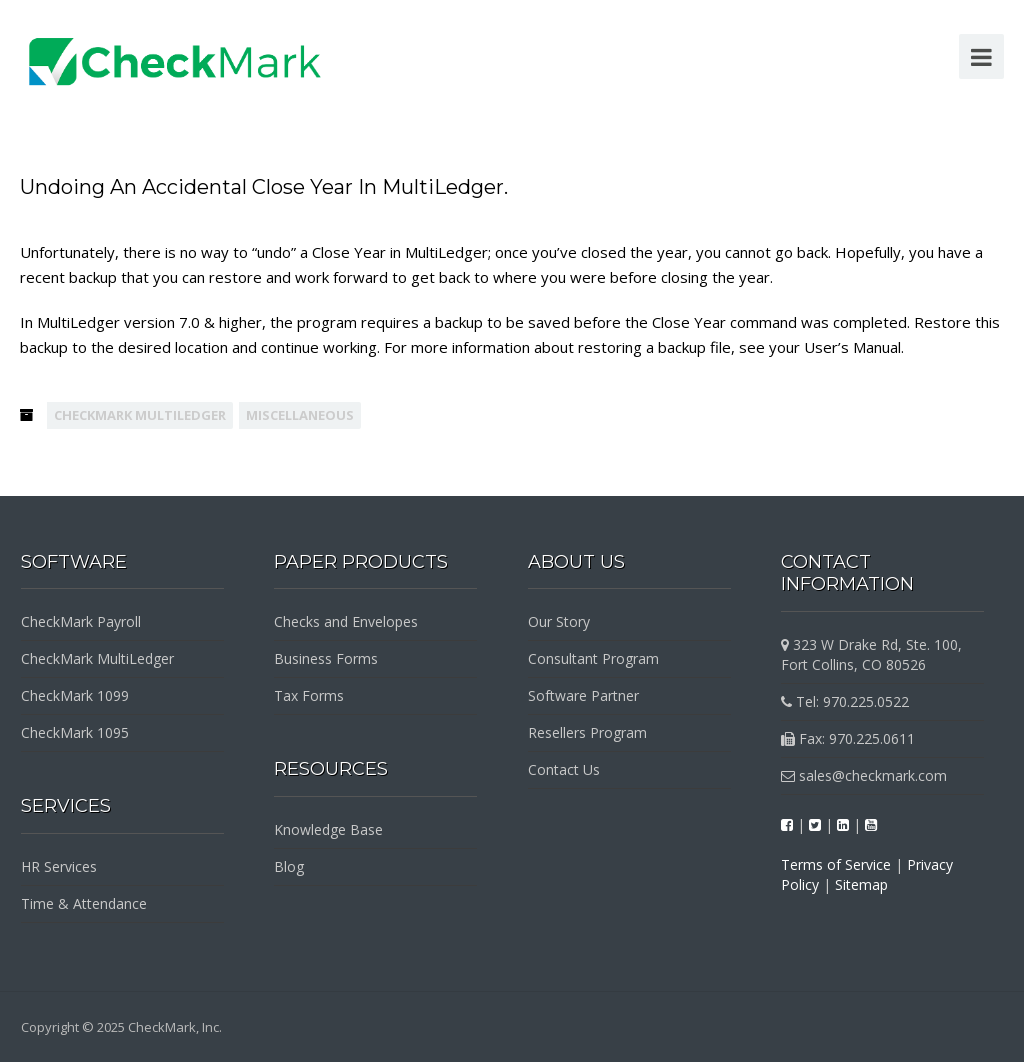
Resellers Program (587, 732)
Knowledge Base (328, 829)
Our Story (559, 621)
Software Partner (583, 695)
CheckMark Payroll (81, 621)
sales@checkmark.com (864, 775)
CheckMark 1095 (75, 732)
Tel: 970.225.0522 (845, 701)
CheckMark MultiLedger (140, 415)
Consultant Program (593, 658)
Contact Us (564, 769)
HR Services (59, 866)
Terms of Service (836, 864)
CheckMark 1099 (75, 695)
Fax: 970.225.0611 (848, 738)
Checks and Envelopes (346, 621)
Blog (289, 866)
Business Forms (326, 658)
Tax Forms (309, 695)
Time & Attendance (84, 903)
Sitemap (861, 884)
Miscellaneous (300, 415)
